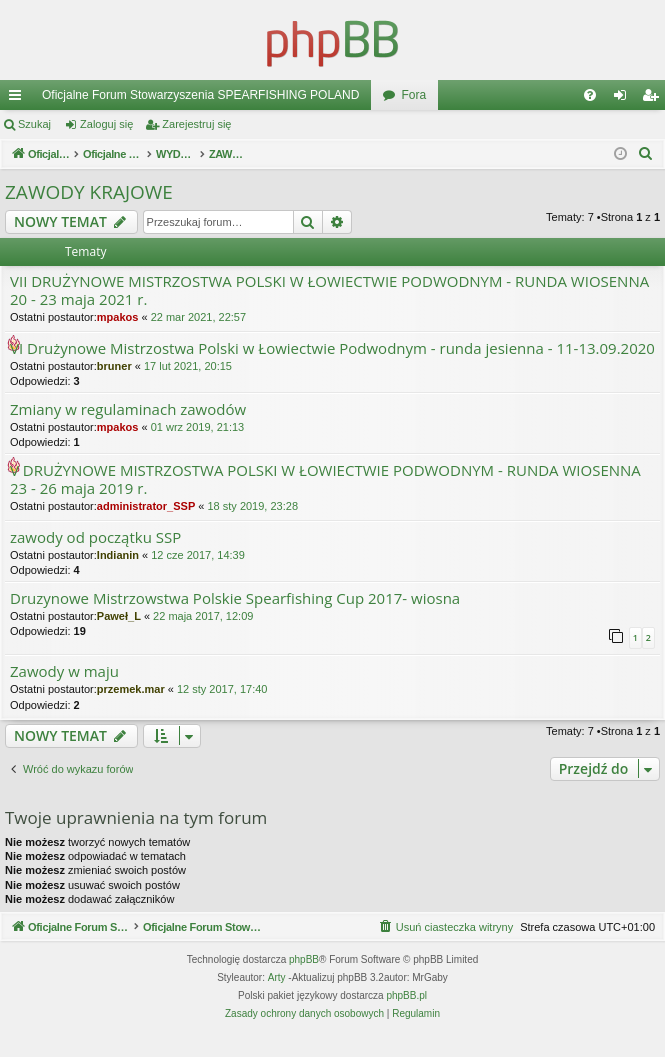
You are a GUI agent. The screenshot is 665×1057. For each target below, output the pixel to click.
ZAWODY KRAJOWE (89, 192)
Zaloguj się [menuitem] (624, 99)
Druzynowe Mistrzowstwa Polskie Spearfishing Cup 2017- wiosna (235, 598)
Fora (413, 95)
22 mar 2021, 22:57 (198, 317)
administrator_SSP (146, 506)
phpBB (304, 983)
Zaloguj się (106, 124)
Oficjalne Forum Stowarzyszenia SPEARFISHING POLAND (200, 95)
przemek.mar (131, 689)
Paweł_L (119, 616)
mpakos (118, 317)
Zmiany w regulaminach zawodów (128, 409)
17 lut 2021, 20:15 (188, 366)
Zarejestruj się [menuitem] (654, 99)
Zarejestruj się (196, 124)
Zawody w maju (64, 671)
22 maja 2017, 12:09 (203, 616)
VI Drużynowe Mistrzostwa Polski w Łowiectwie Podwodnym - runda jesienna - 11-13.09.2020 (332, 348)
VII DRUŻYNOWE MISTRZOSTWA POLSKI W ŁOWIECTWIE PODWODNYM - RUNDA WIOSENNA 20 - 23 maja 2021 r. (329, 290)
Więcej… (19, 99)
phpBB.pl (406, 1019)
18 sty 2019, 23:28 (252, 506)
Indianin (118, 555)
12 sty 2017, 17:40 (222, 689)
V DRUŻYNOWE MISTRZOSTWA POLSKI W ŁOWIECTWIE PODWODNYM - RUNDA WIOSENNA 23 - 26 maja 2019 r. (325, 479)
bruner (114, 366)
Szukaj (34, 124)
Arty (277, 1001)
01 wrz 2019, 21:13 (198, 427)
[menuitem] (590, 95)
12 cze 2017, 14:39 (198, 555)
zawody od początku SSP (95, 537)
